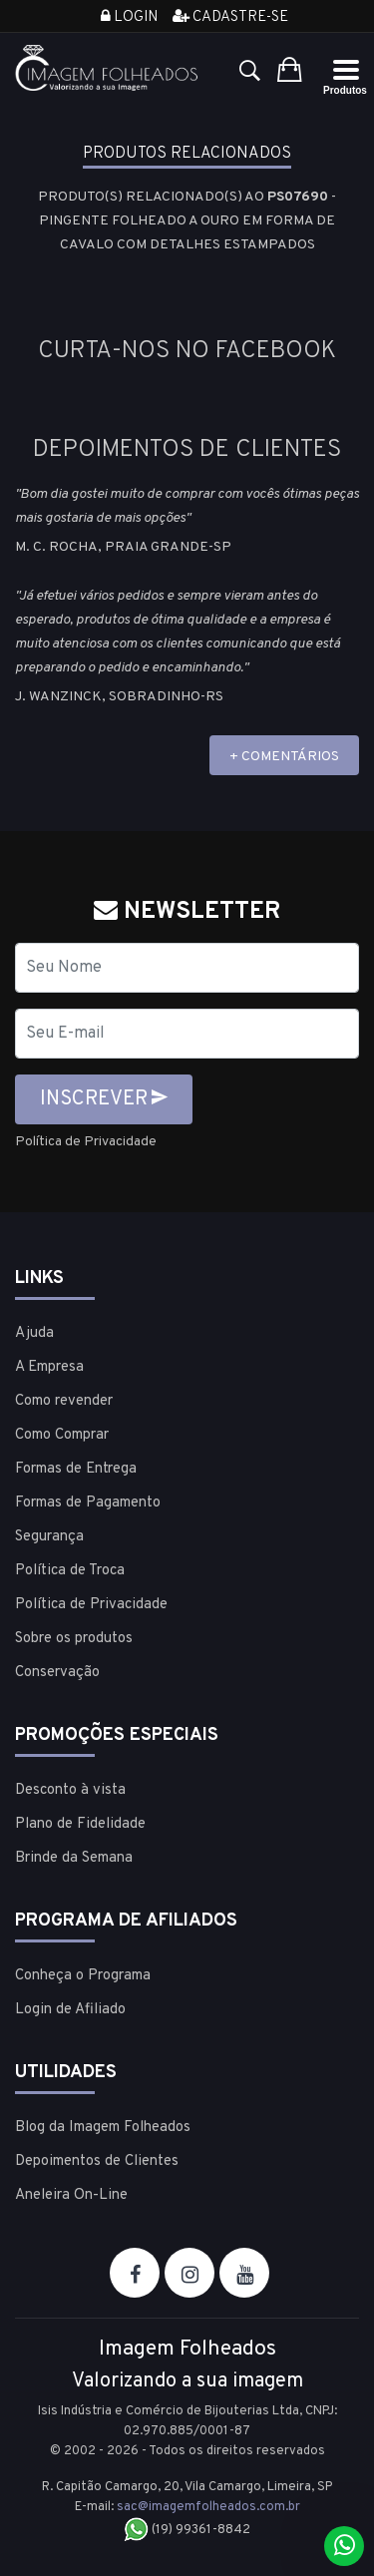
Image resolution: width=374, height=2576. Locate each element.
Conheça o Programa (83, 1975)
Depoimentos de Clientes (97, 2161)
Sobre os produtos (74, 1638)
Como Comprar (62, 1435)
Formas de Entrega (76, 1469)
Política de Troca (70, 1570)
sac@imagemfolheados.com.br (208, 2507)
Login (129, 17)
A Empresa (49, 1367)
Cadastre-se (230, 17)
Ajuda (34, 1333)
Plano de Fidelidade (80, 1824)
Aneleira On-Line (71, 2195)
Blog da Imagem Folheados (102, 2127)
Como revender (64, 1401)
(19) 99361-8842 (187, 2530)
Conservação (57, 1672)
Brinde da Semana (74, 1858)
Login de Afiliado (70, 2009)
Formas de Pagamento (88, 1503)
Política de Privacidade (86, 1141)
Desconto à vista (70, 1790)
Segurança (49, 1536)
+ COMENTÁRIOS (284, 756)
